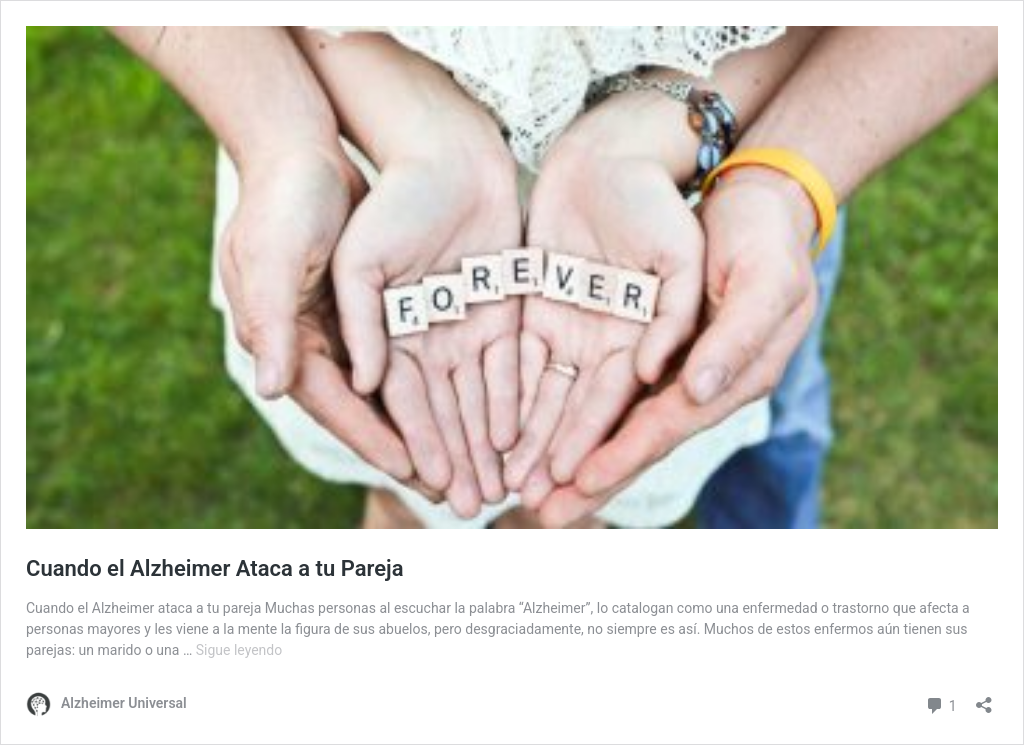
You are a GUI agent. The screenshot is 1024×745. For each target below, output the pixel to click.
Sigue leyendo (239, 650)
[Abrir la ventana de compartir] (984, 698)
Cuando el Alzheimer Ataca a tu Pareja (214, 568)
